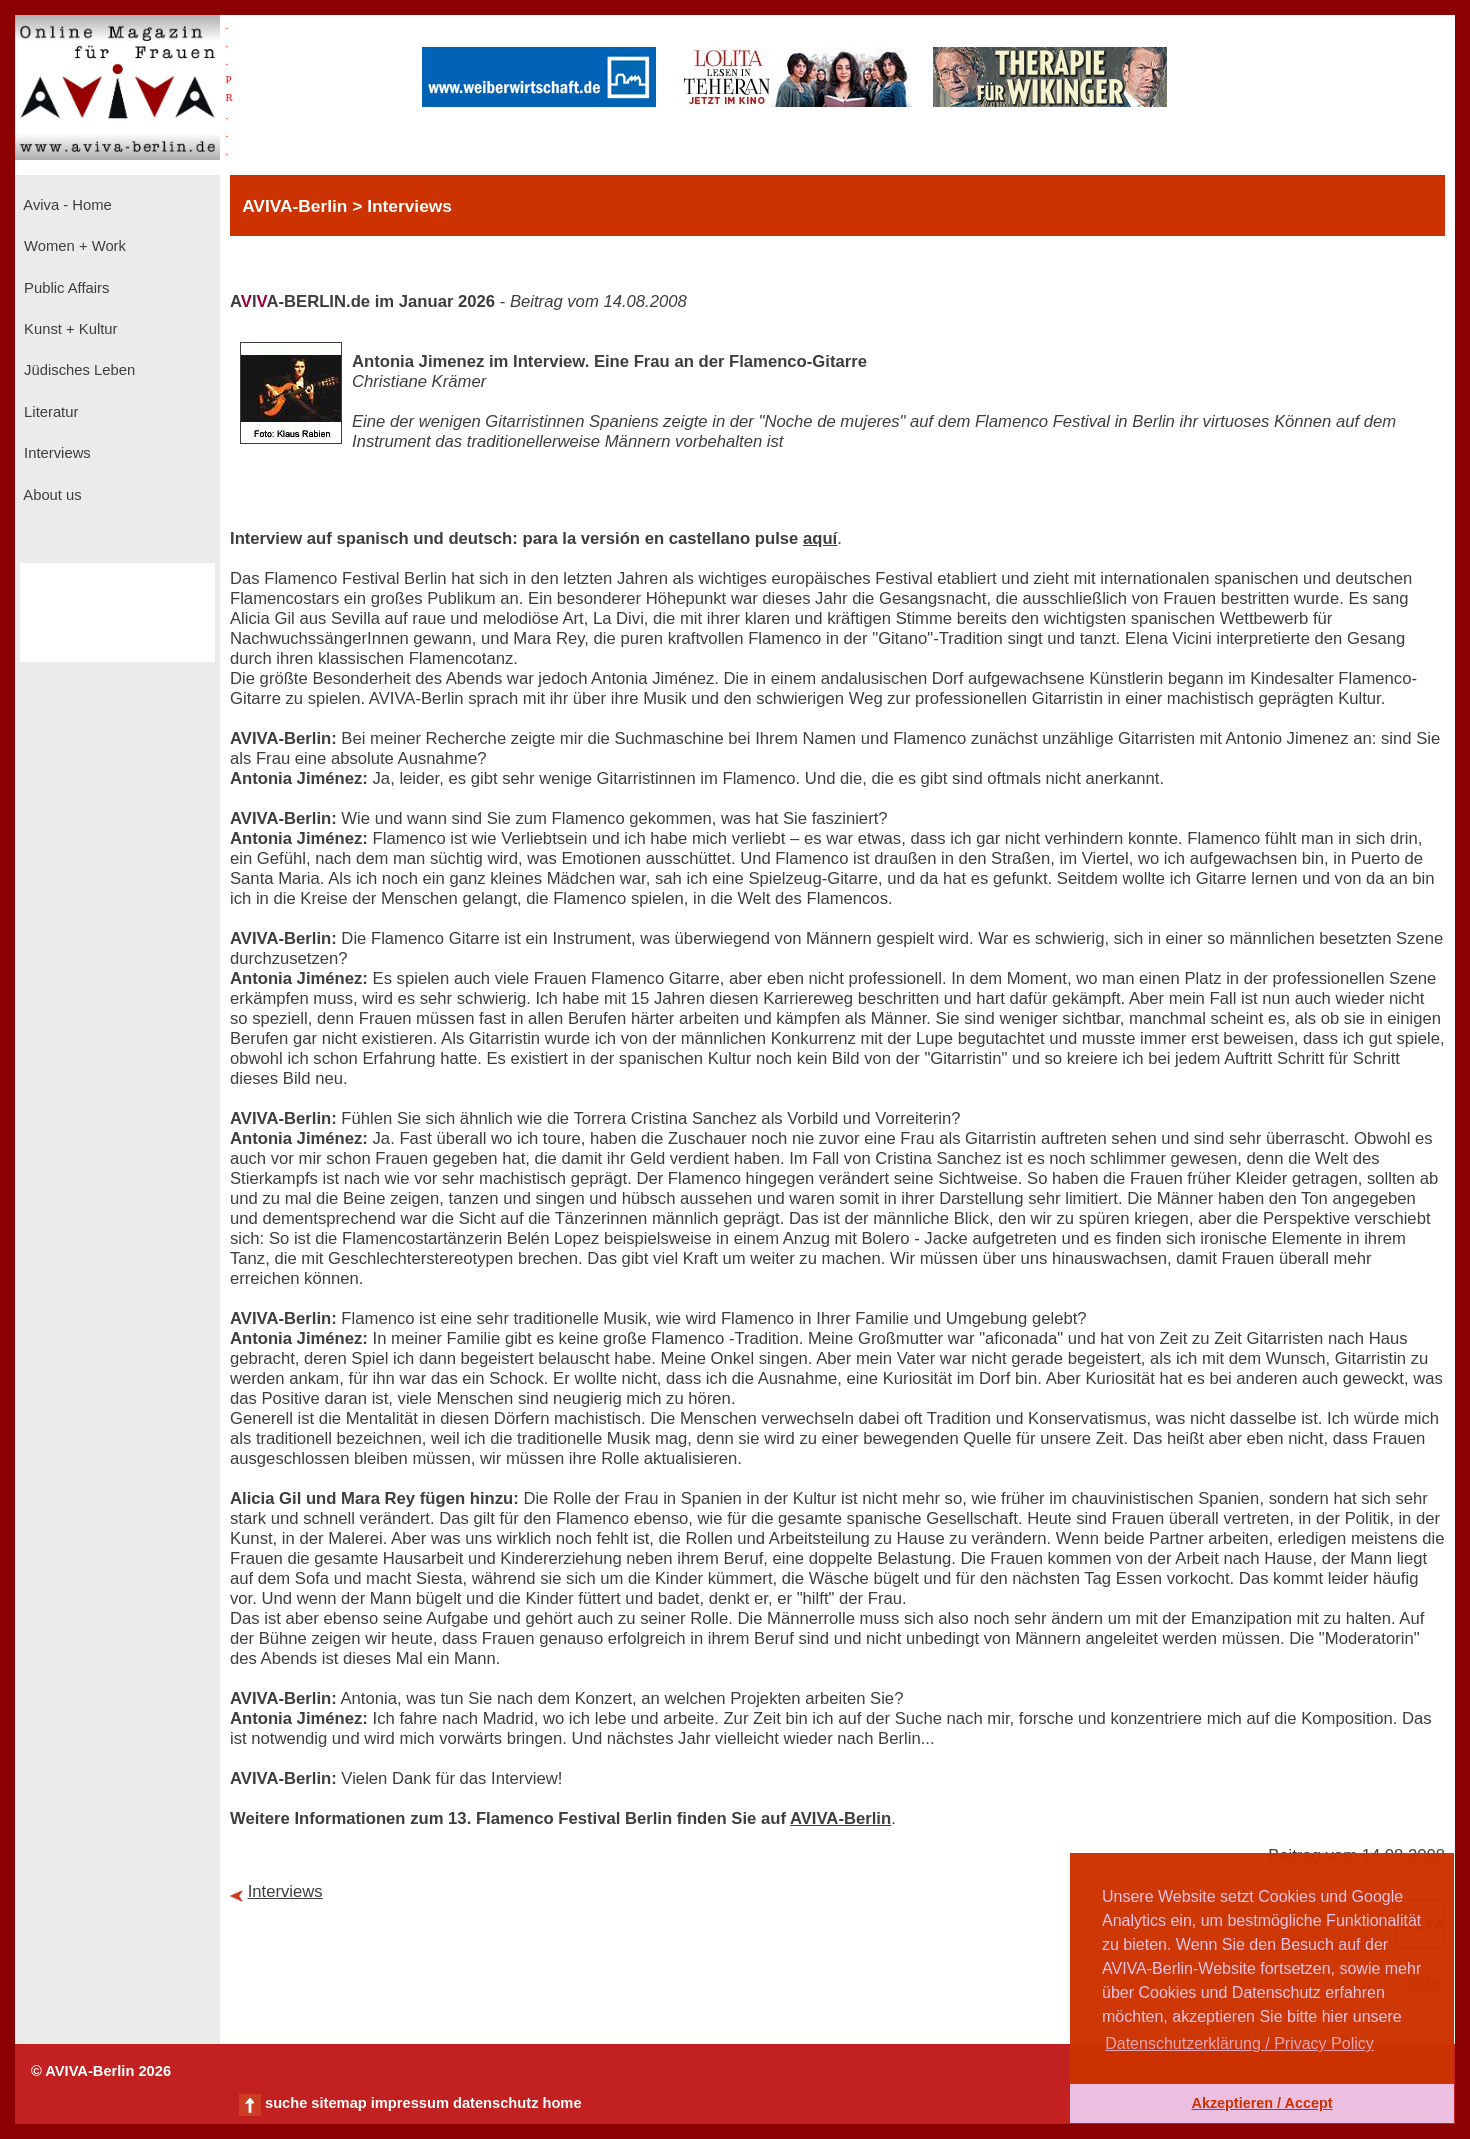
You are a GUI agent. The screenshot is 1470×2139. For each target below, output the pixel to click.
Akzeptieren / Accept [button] (1261, 2103)
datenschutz (496, 2103)
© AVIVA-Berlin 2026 (101, 2071)
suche (286, 2103)
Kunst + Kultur (68, 329)
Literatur (49, 412)
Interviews (55, 453)
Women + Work (73, 246)
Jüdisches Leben (77, 370)
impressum (410, 2103)
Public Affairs (64, 288)
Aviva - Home (66, 205)
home (561, 2103)
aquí (820, 538)
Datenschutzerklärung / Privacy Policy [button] (1239, 2043)
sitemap (338, 2103)
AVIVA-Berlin (840, 1818)
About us (51, 495)
